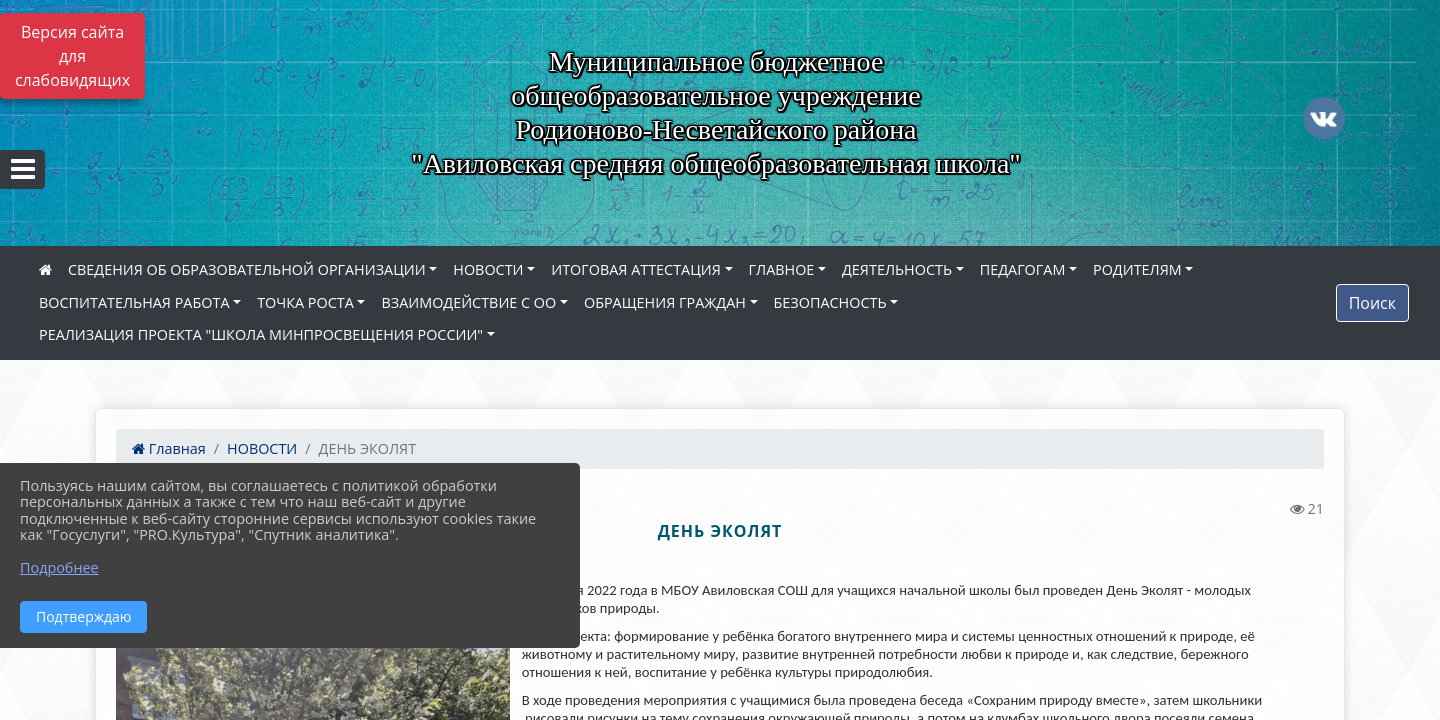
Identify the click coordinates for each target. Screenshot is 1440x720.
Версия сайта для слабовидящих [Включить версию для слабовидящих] (72, 56)
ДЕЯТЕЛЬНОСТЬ (897, 269)
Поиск (1372, 303)
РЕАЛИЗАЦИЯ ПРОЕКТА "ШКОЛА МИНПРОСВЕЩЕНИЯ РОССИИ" (261, 334)
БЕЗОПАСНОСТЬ (830, 302)
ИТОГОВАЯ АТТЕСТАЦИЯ (636, 269)
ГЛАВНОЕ (782, 269)
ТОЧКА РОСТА (305, 302)
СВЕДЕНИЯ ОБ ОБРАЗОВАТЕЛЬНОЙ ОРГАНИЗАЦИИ (247, 269)
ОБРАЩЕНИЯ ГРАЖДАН (665, 302)
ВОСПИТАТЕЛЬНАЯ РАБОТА (134, 302)
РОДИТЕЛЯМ (1137, 269)
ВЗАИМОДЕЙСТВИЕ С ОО (468, 302)
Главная (169, 448)
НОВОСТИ (488, 269)
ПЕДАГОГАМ (1023, 269)
